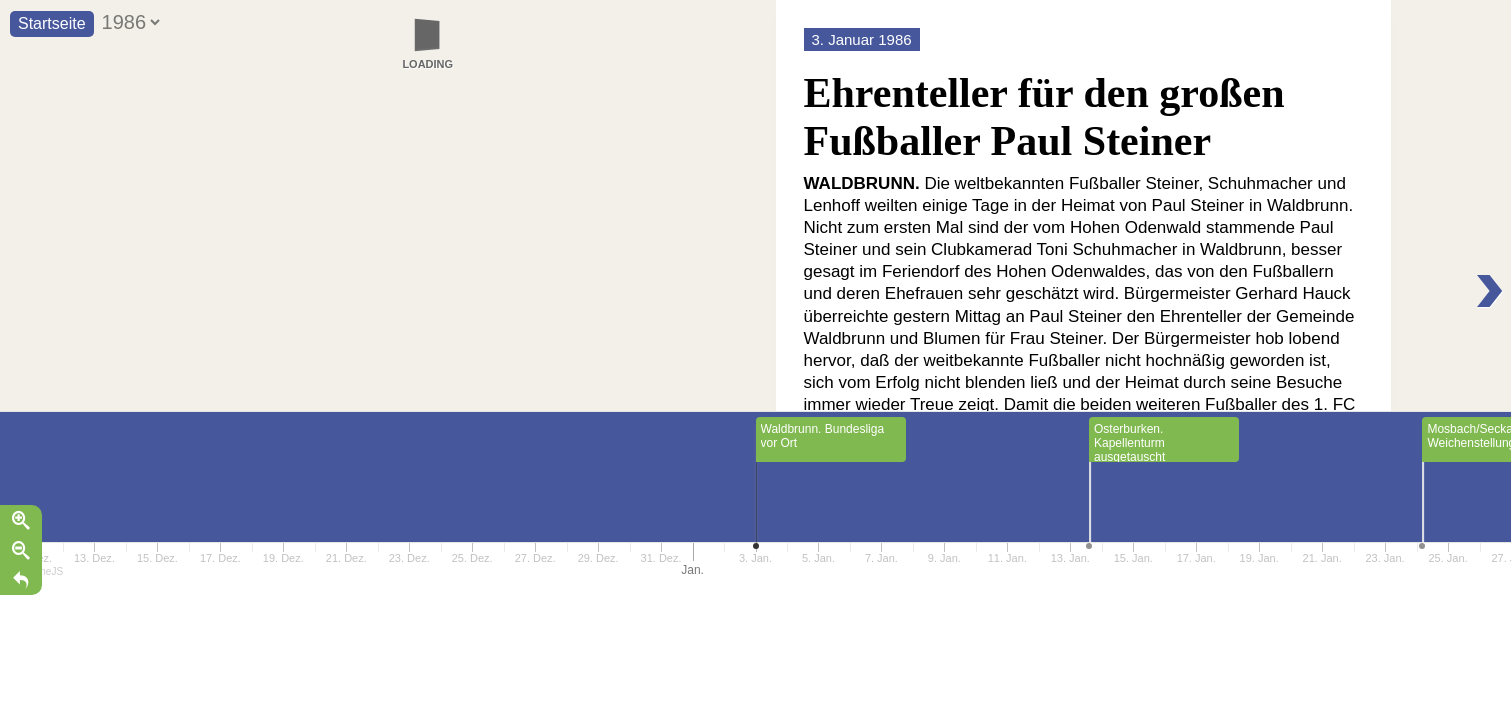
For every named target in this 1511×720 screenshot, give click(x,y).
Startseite (52, 23)
